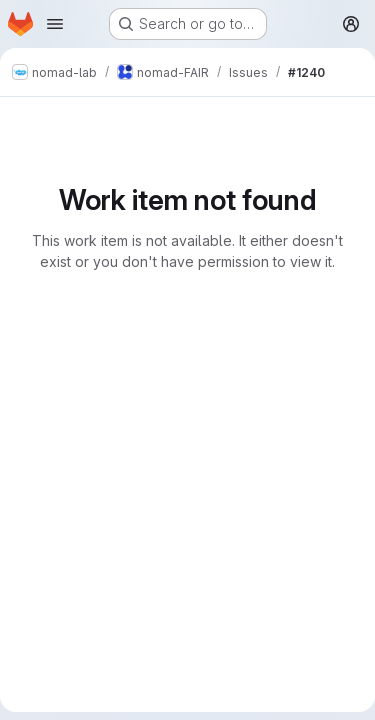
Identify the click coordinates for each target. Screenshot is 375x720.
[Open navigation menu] (55, 24)
